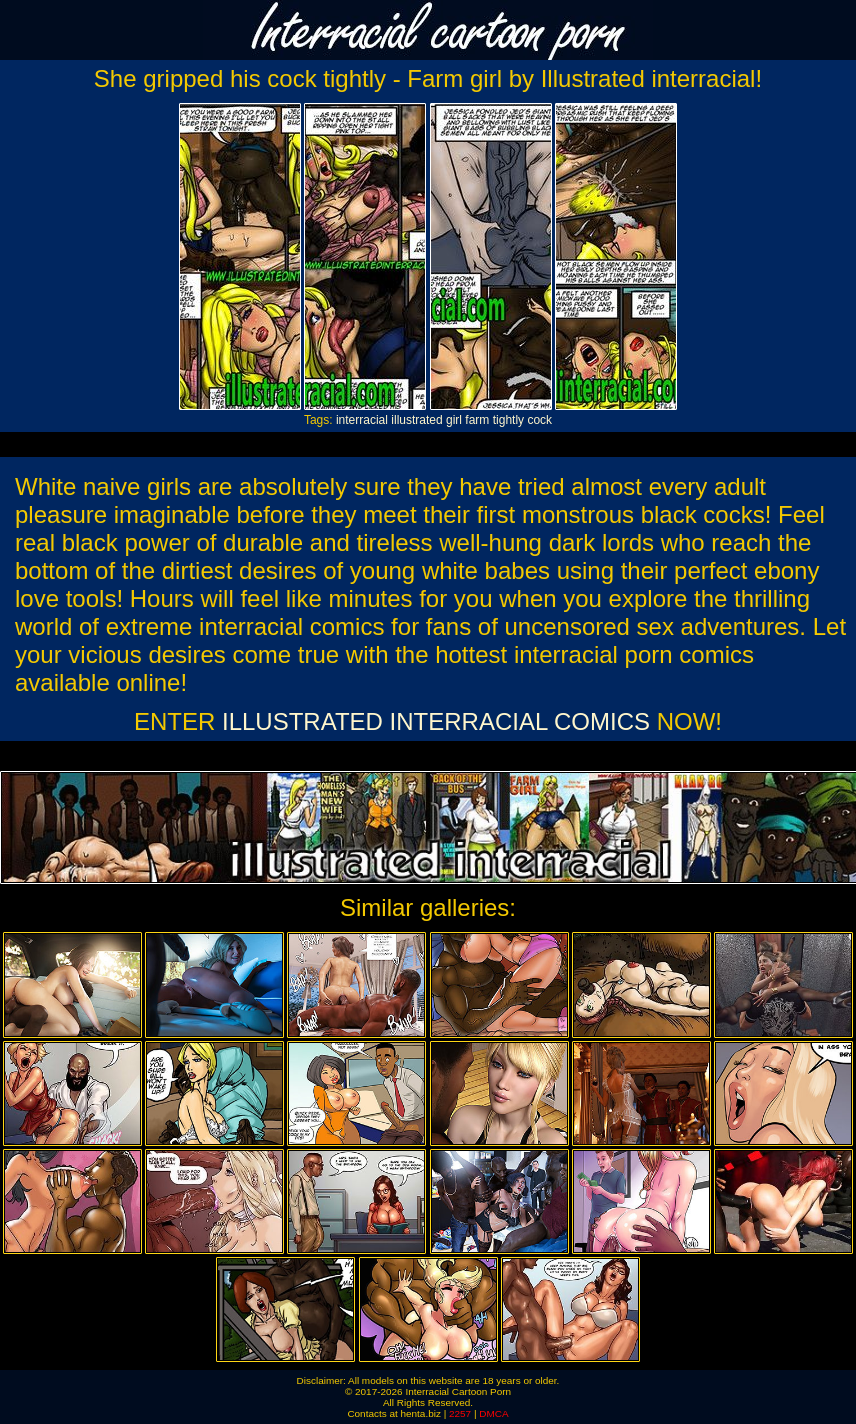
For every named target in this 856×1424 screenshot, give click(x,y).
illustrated (416, 420)
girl (454, 420)
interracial (362, 420)
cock (539, 420)
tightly (508, 420)
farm (477, 420)
